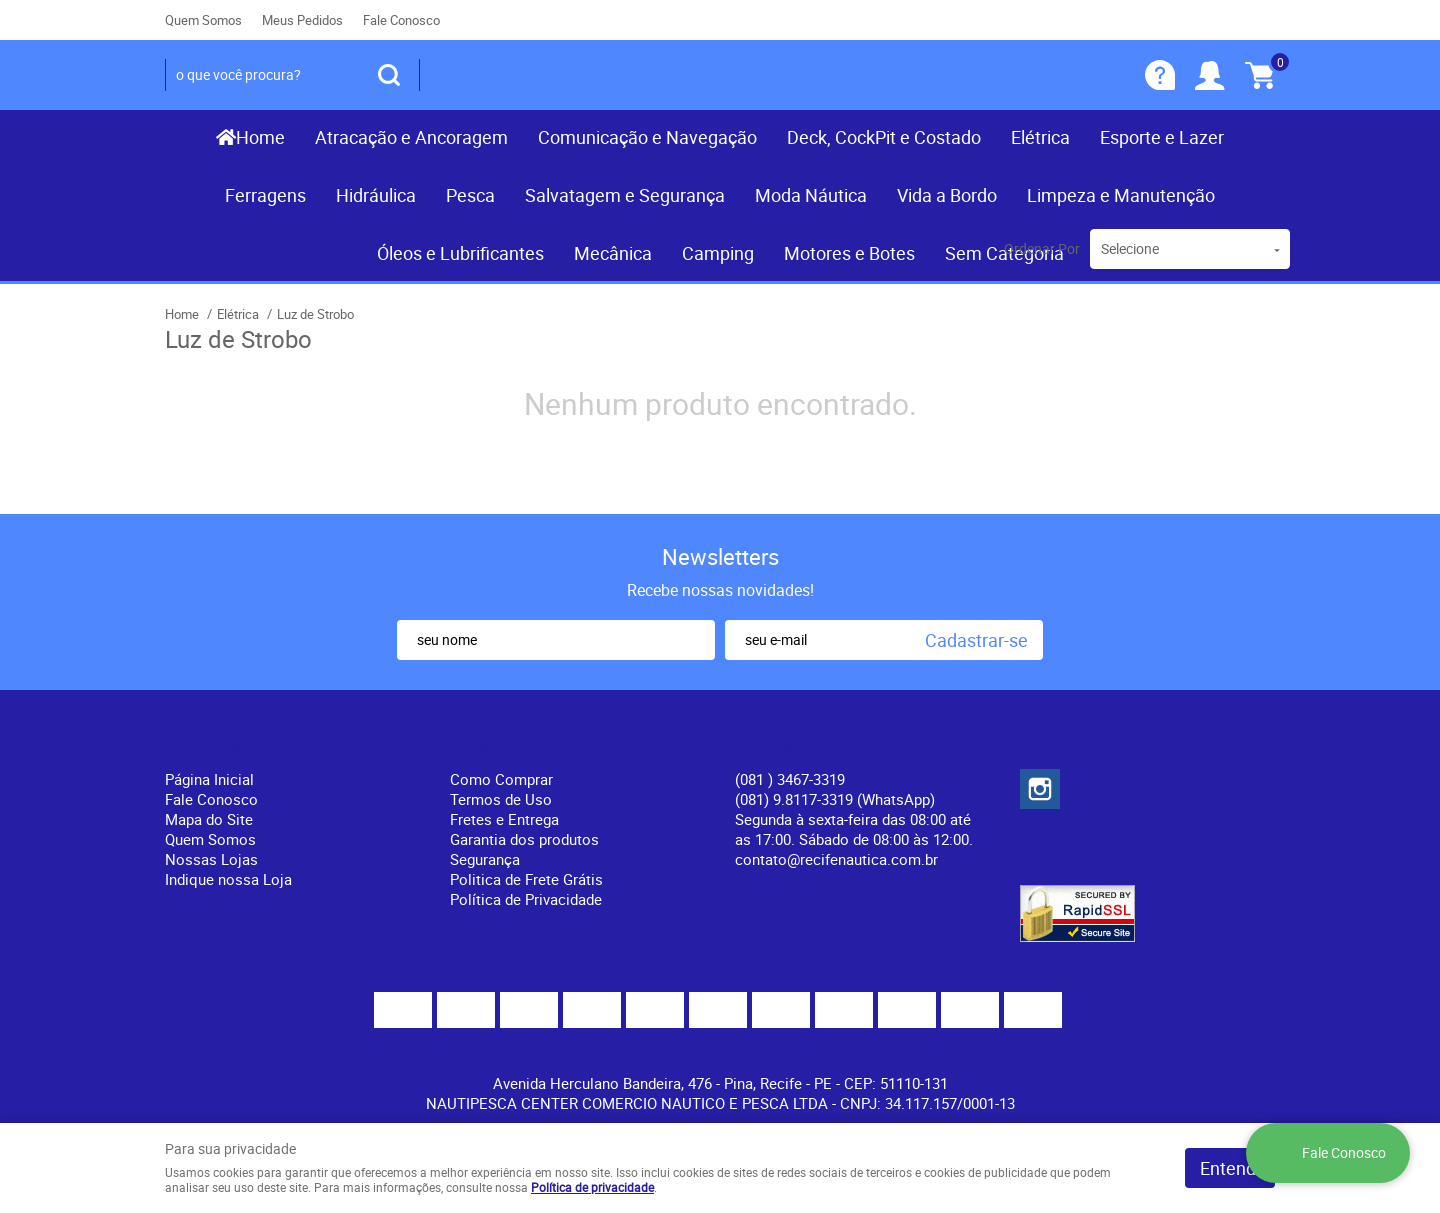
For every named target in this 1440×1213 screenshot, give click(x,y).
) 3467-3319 (790, 779)
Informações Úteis (531, 746)
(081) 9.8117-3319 (835, 799)
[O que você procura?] (389, 75)
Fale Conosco (401, 20)
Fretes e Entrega (504, 819)
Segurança (485, 859)
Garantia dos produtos (524, 839)
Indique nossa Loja (228, 879)
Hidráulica (376, 195)
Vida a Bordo (947, 195)
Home (260, 137)
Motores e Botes (849, 253)
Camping (718, 253)
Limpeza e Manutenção (1121, 195)
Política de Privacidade (526, 899)
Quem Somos (203, 20)
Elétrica (1040, 137)
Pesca (470, 195)
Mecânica (613, 253)
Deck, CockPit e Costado (884, 137)
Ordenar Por (1042, 248)
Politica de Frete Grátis (526, 879)
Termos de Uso (501, 799)
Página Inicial (209, 779)
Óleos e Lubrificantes (460, 253)
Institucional (219, 746)
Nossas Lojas (211, 859)
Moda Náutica (811, 195)
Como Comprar (501, 779)
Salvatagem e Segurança (625, 195)
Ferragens (265, 195)
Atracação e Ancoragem (411, 137)
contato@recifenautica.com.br (836, 859)
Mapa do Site (209, 819)
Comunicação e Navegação (647, 137)
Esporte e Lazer (1162, 137)
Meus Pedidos (302, 20)
